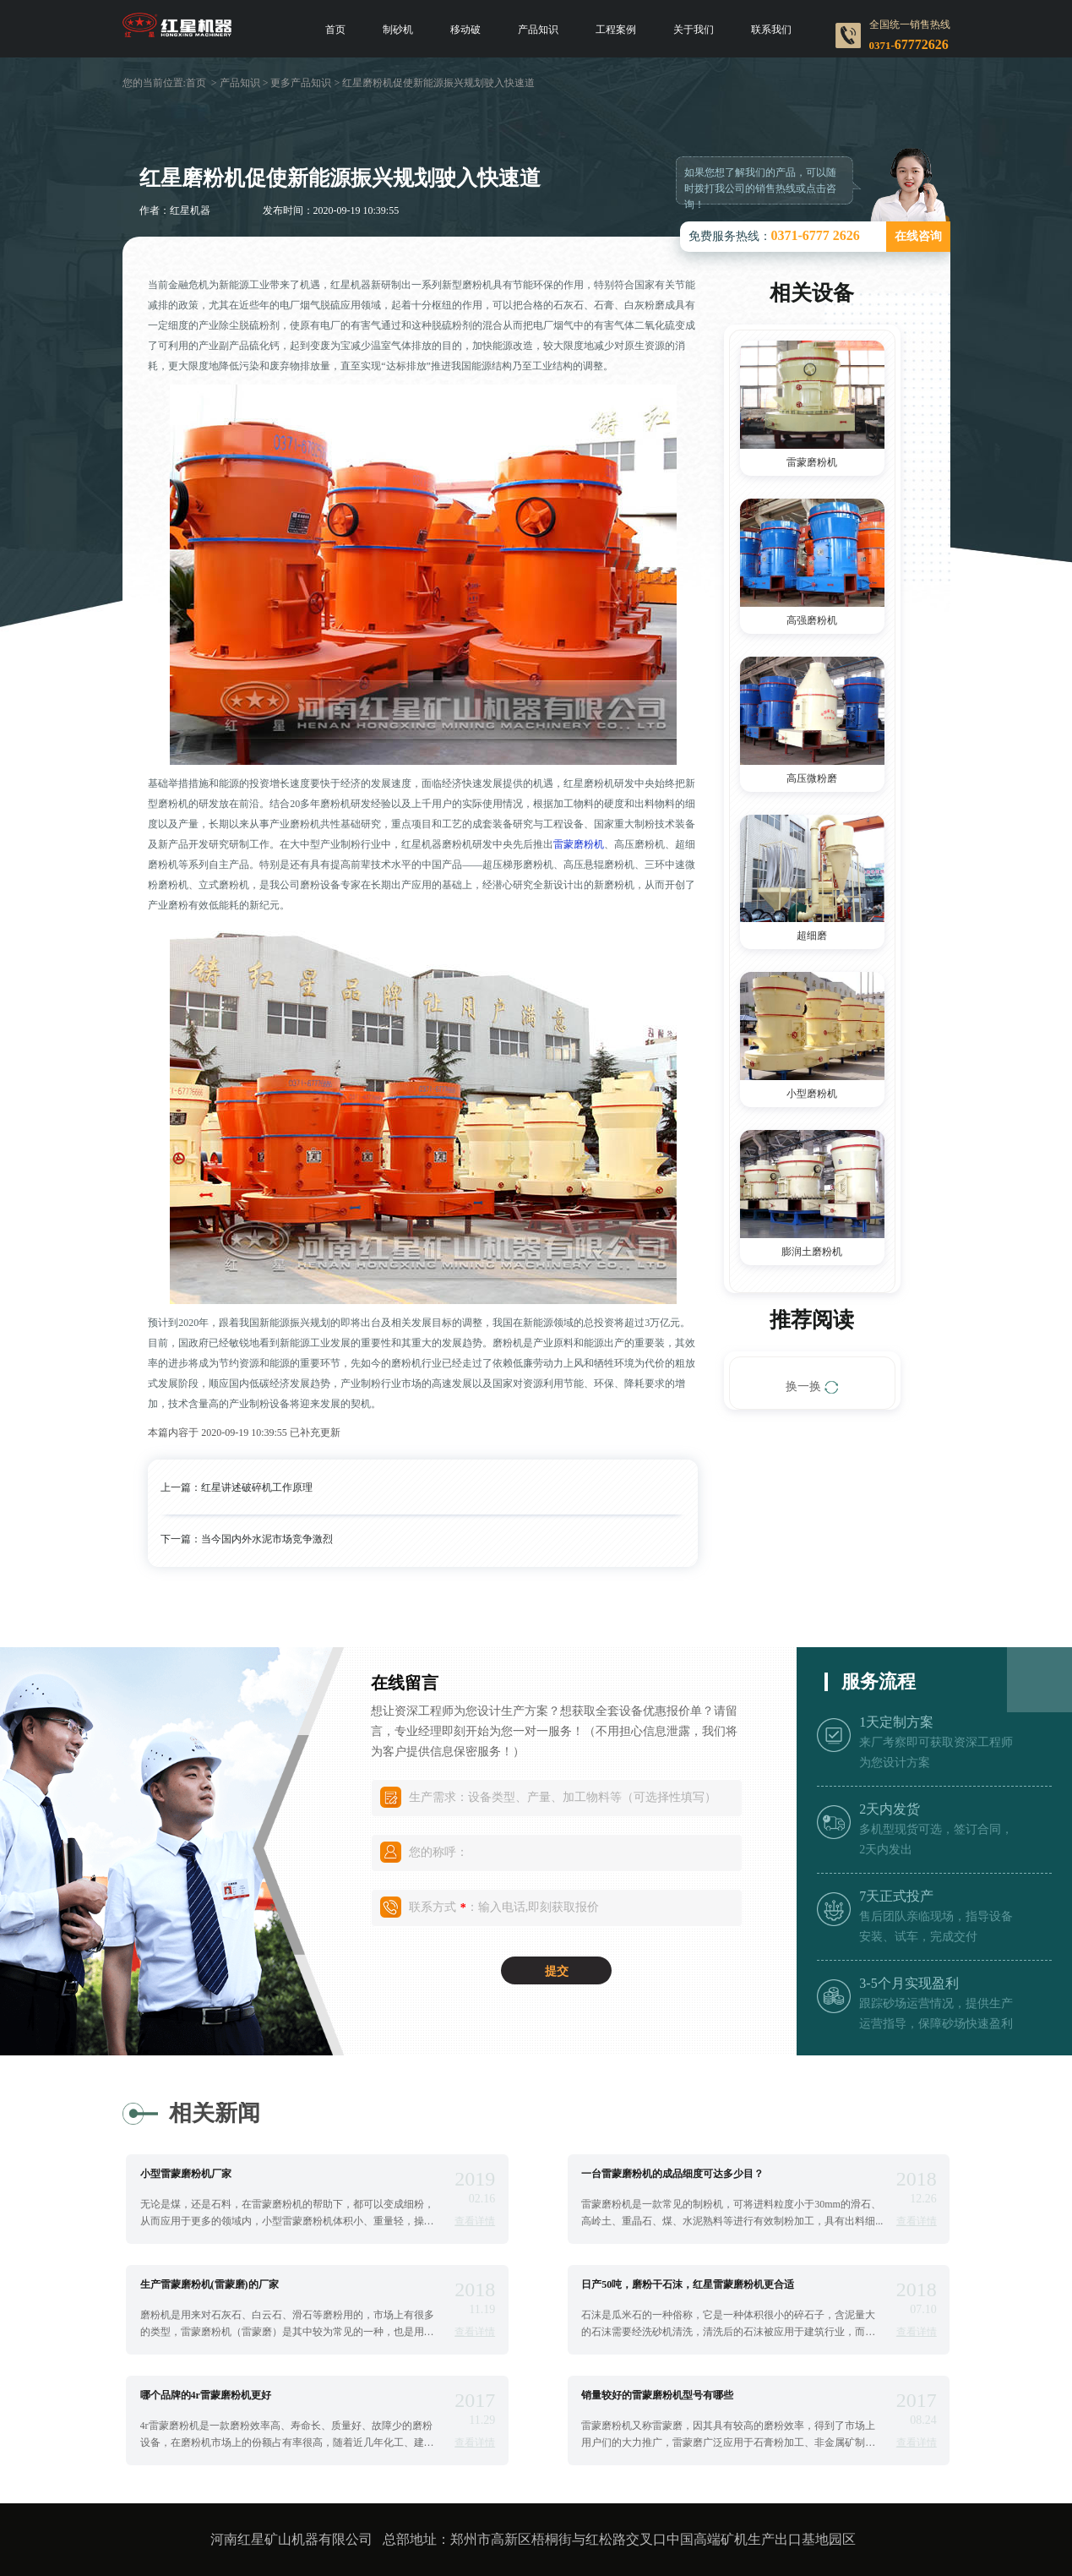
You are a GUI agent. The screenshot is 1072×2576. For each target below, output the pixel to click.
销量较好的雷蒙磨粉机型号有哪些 (657, 2395)
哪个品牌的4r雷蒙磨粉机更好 (205, 2395)
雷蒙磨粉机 (578, 844)
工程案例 (616, 30)
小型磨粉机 (811, 1094)
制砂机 (398, 30)
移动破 (465, 30)
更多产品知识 (300, 83)
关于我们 (693, 30)
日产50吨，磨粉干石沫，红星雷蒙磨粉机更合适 (687, 2284)
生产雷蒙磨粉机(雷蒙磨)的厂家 (209, 2284)
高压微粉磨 (811, 778)
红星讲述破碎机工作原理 (257, 1487)
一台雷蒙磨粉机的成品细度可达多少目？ (672, 2174)
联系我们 (771, 30)
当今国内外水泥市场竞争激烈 (267, 1539)
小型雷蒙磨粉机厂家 (185, 2174)
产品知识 (538, 30)
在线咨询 (918, 236)
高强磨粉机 (811, 620)
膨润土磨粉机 (811, 1252)
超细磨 (812, 935)
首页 (335, 30)
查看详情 (474, 2221)
